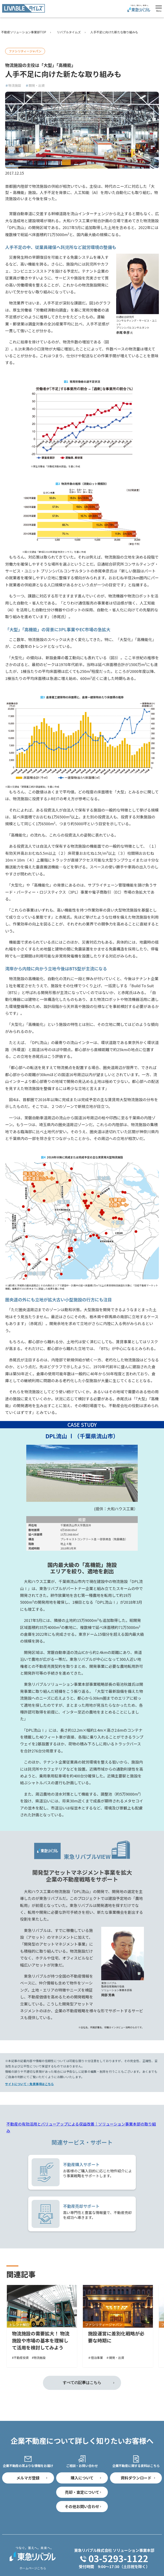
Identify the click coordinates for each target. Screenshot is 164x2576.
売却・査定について (82, 2492)
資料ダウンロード (136, 2477)
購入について (82, 2477)
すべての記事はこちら (82, 2382)
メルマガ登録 (28, 2477)
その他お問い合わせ (82, 2506)
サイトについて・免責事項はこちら (29, 2084)
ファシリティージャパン (25, 51)
